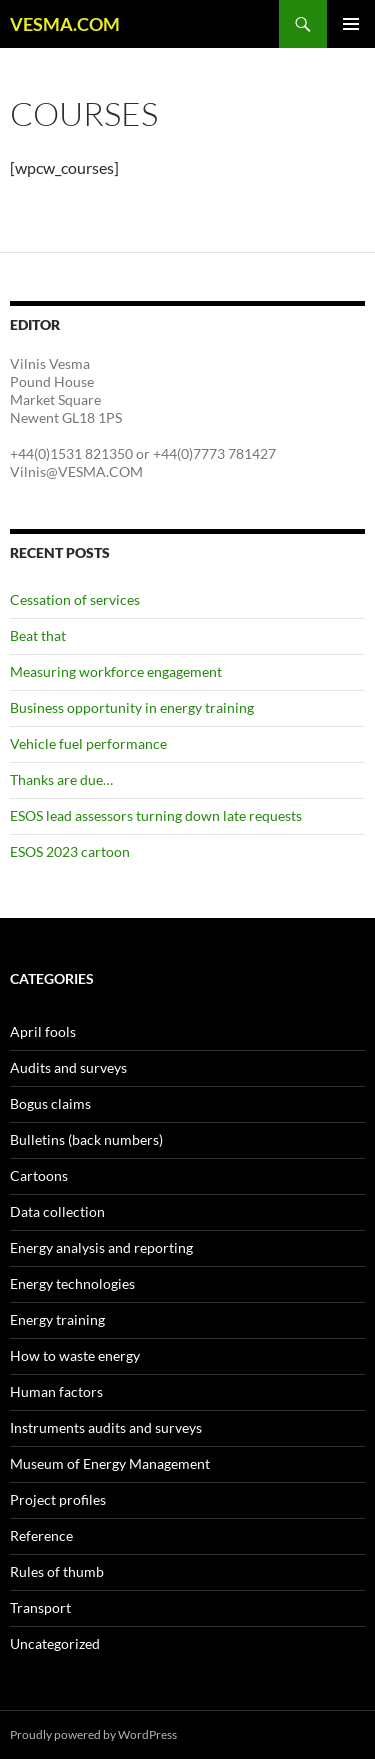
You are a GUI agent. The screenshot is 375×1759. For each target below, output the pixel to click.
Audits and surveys (68, 1067)
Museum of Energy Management (110, 1463)
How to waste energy (75, 1355)
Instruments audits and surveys (106, 1427)
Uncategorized (55, 1643)
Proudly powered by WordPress (93, 1734)
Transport (40, 1607)
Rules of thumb (57, 1571)
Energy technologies (72, 1283)
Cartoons (39, 1175)
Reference (41, 1535)
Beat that (38, 635)
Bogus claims (50, 1103)
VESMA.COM (65, 24)
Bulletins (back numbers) (86, 1139)
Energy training (57, 1319)
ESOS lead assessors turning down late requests (156, 815)
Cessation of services (75, 599)
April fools (43, 1031)
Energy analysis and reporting (101, 1247)
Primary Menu (351, 24)
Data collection (57, 1211)
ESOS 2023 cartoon (70, 851)
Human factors (56, 1391)
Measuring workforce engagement (116, 671)
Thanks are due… (61, 779)
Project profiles (58, 1499)
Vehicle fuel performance (88, 743)
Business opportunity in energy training (132, 707)
